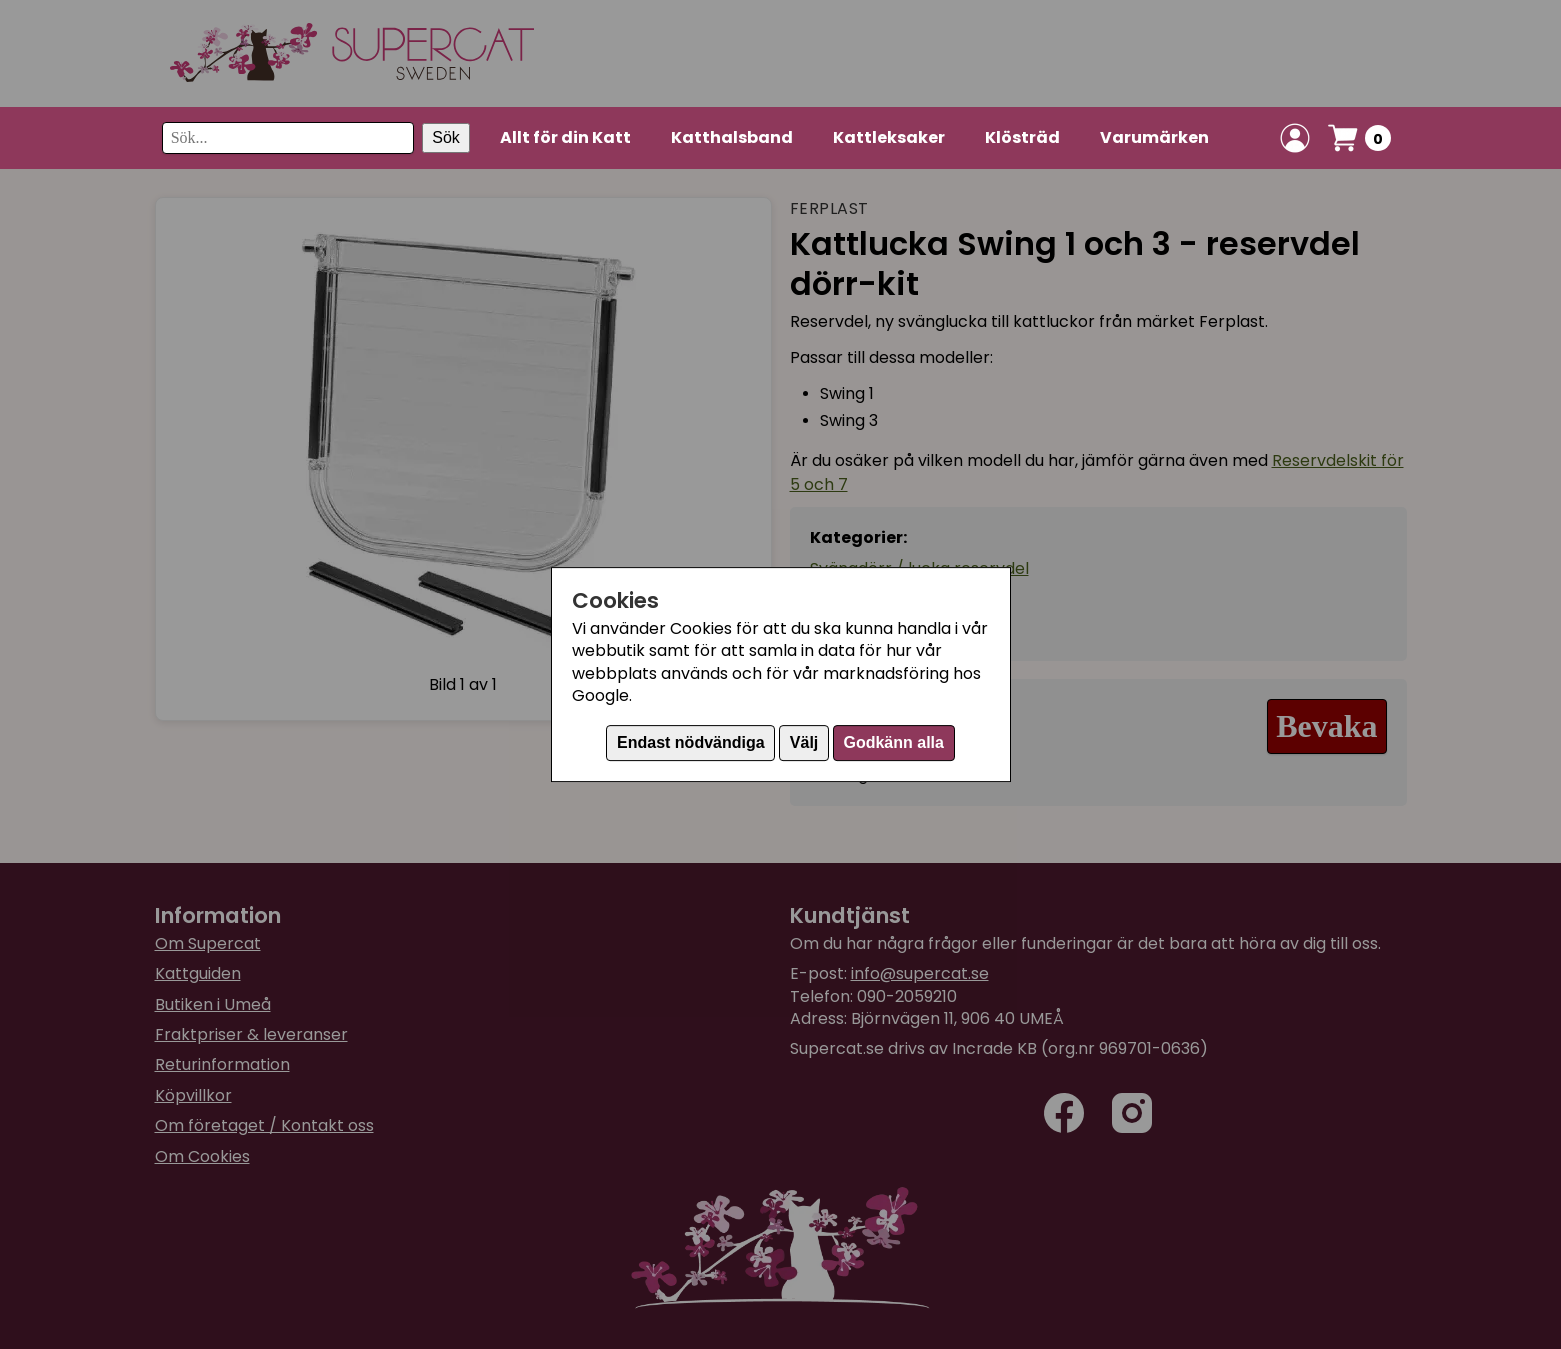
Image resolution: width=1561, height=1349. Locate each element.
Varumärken (1154, 137)
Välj (804, 742)
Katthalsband (732, 137)
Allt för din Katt (565, 137)
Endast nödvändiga (691, 742)
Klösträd (1022, 137)
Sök (446, 137)
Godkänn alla (893, 742)
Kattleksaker (889, 137)
